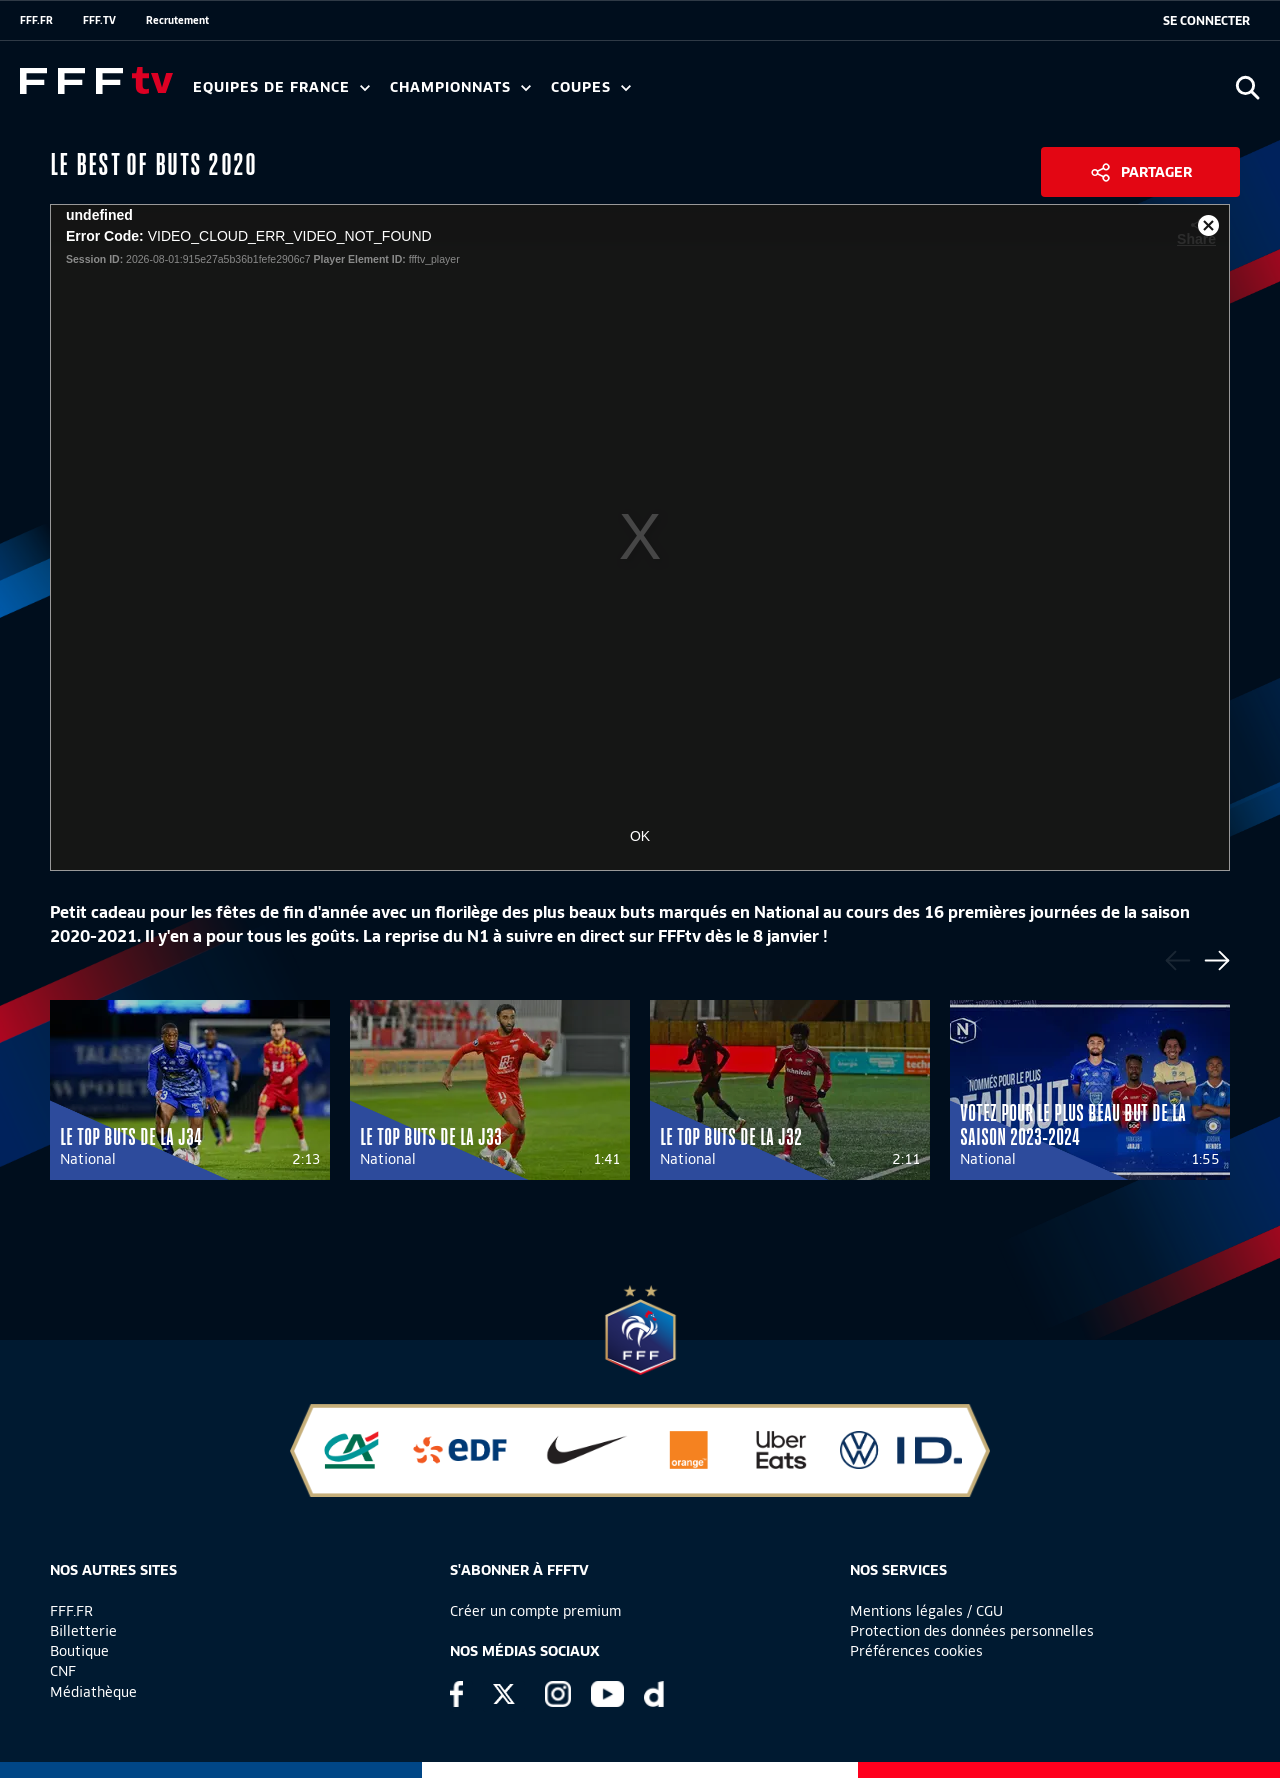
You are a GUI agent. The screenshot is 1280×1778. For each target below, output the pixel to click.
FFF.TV (99, 20)
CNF (63, 1671)
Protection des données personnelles (972, 1631)
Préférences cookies (916, 1651)
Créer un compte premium (535, 1611)
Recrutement (177, 20)
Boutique (79, 1651)
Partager (1156, 172)
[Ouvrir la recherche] (1247, 87)
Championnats (460, 87)
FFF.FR (36, 20)
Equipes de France (281, 87)
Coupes (591, 87)
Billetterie (83, 1631)
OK (640, 836)
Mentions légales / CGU (926, 1611)
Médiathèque (93, 1692)
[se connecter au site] (1206, 21)
